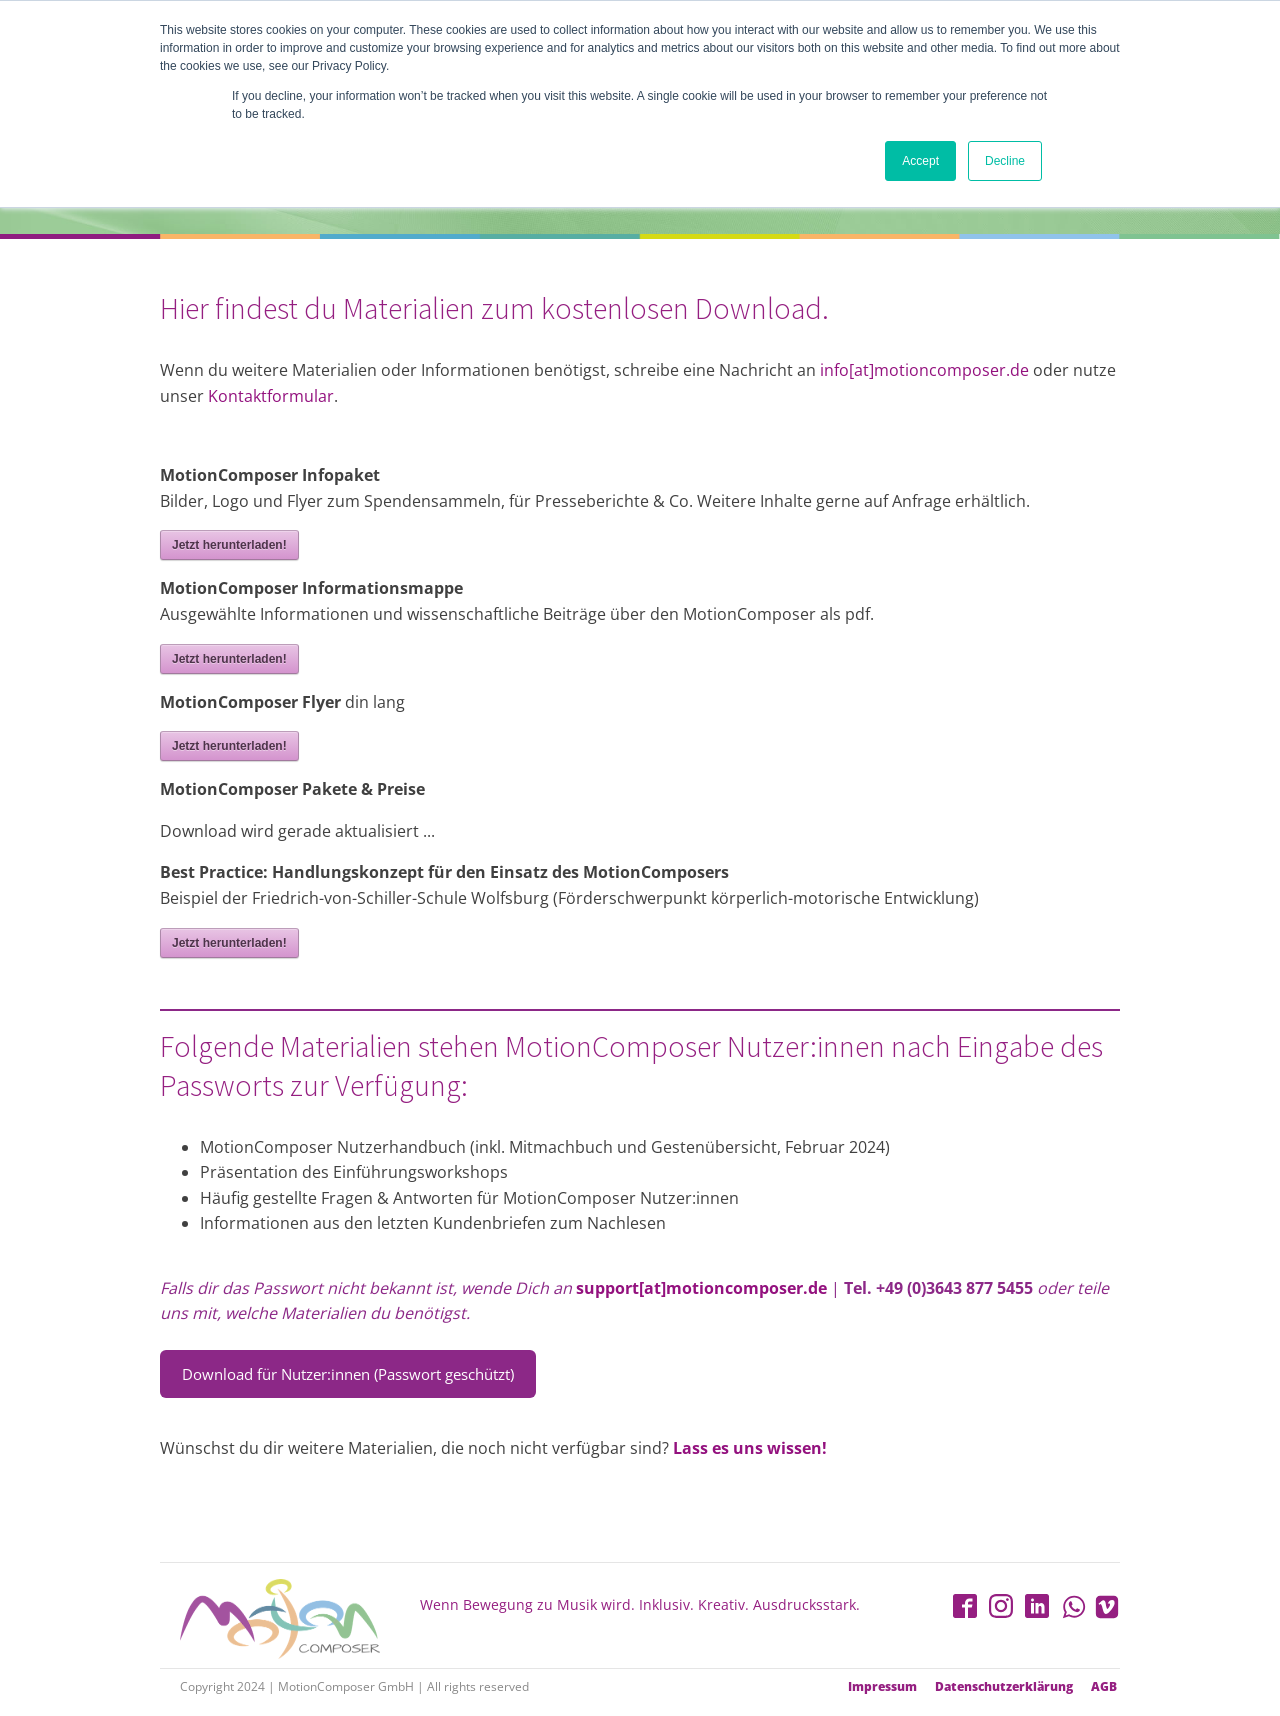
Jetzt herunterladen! (229, 545)
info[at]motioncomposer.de (926, 370)
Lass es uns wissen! (750, 1448)
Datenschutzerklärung (1004, 1687)
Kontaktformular (271, 396)
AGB (1104, 1687)
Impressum (882, 1687)
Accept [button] (920, 161)
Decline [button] (1005, 161)
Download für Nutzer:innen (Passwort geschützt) (348, 1374)
